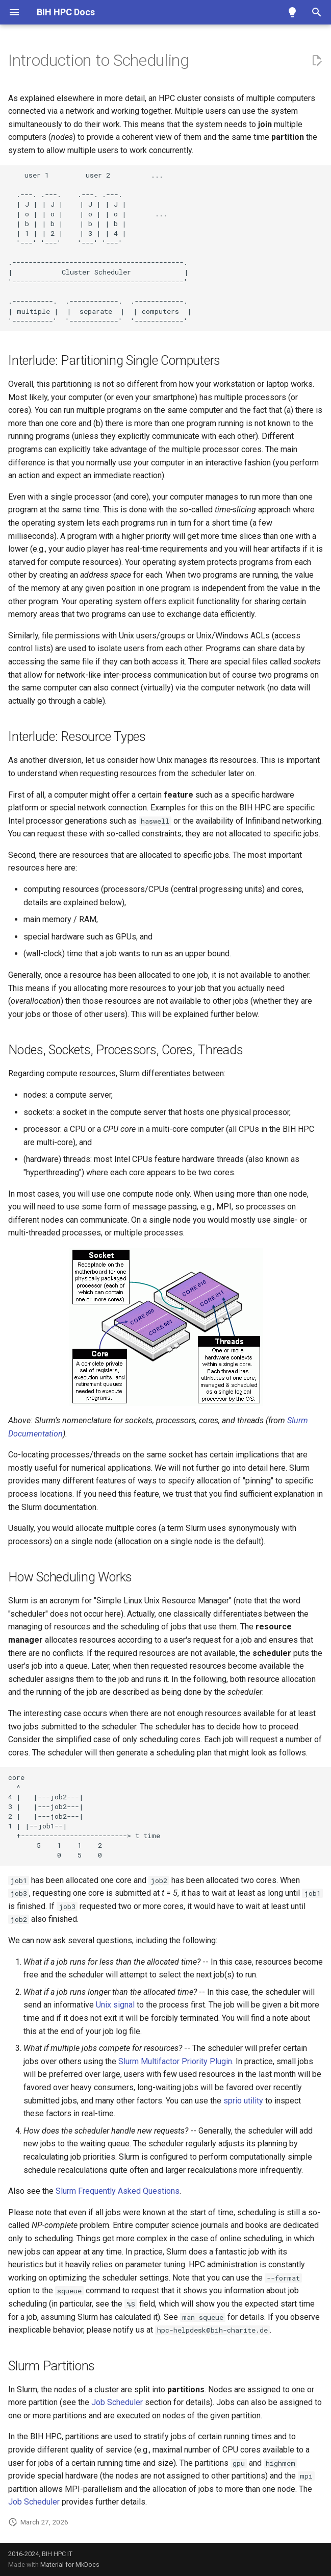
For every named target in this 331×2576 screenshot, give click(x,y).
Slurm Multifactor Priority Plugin (175, 2061)
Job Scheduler (117, 2402)
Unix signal (115, 2005)
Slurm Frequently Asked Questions (118, 2191)
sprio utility (243, 2101)
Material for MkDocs (69, 2564)
